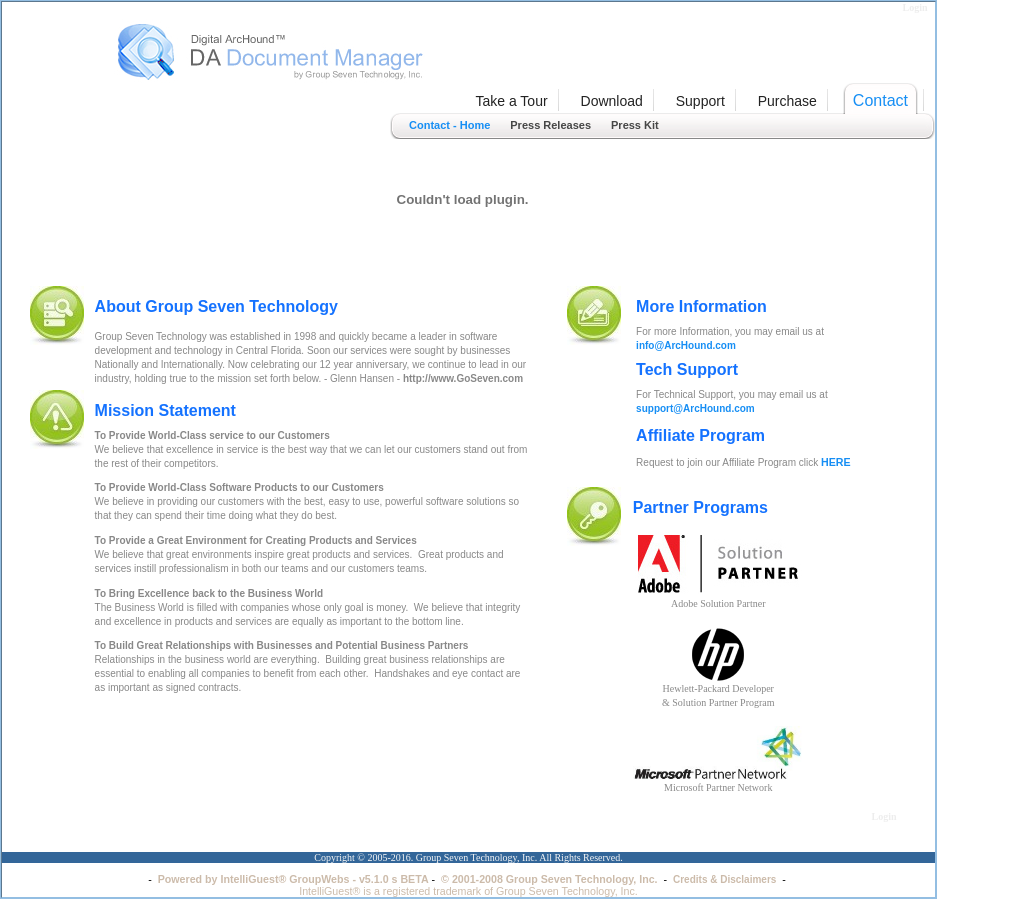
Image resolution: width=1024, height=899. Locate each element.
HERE (836, 462)
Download (612, 101)
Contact (880, 100)
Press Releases (550, 125)
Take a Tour (511, 101)
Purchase (787, 101)
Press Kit (635, 125)
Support (700, 101)
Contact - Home (449, 125)
